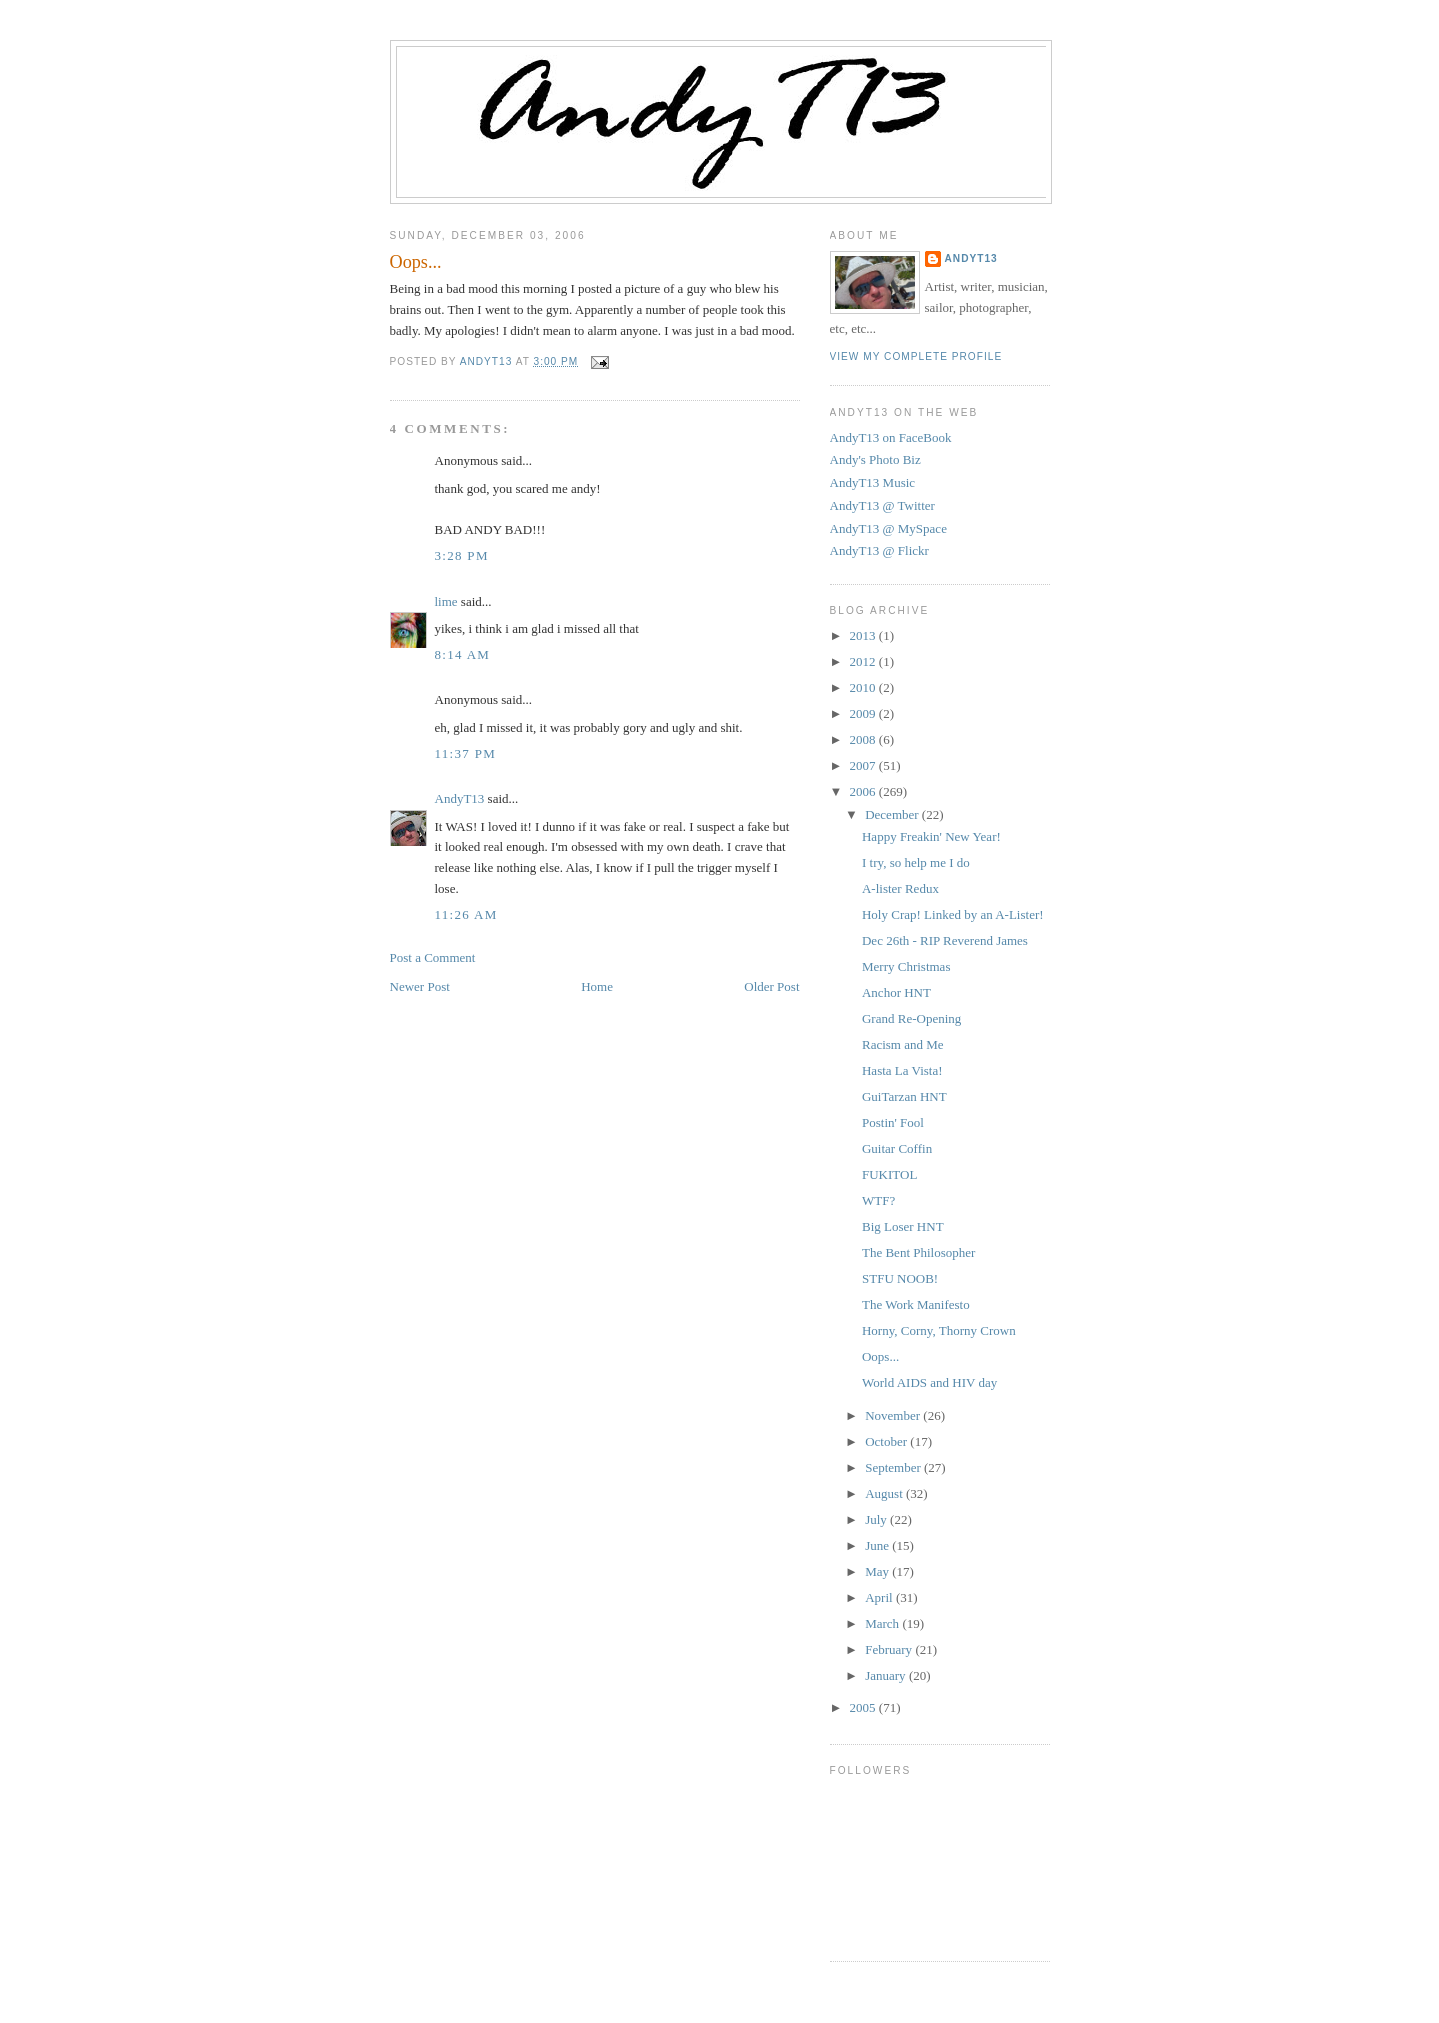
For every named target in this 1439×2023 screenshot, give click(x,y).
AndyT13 (460, 798)
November (894, 1415)
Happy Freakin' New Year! (931, 836)
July (877, 1519)
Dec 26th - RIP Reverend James (945, 940)
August (885, 1493)
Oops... (880, 1356)
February (890, 1649)
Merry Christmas (906, 966)
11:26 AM (466, 914)
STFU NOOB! (900, 1278)
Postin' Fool (893, 1122)
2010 (864, 687)
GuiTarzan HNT (904, 1096)
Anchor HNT (896, 992)
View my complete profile (916, 356)
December (893, 814)
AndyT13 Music (873, 482)
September (894, 1467)
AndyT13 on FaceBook (891, 437)
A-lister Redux (900, 888)
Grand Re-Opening (911, 1018)
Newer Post (420, 986)
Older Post (771, 986)
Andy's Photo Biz (875, 459)
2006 (864, 791)
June (878, 1545)
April (880, 1597)
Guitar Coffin (897, 1148)
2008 (864, 739)
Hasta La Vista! (902, 1070)
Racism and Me (903, 1044)
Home (597, 986)
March (883, 1623)
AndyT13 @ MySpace (888, 528)
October (887, 1441)
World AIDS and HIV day (929, 1382)
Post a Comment (433, 957)
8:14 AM (463, 654)
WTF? (878, 1200)
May (878, 1571)
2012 (864, 661)
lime (446, 601)
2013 (864, 635)
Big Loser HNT (903, 1226)
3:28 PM (462, 555)
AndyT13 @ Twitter (882, 505)
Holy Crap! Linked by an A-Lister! (953, 914)
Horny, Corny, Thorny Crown (939, 1330)
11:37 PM (466, 753)
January (887, 1675)
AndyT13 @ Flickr (879, 550)
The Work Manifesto (916, 1304)
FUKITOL (889, 1174)
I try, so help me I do (916, 862)
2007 (864, 765)
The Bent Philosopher (918, 1252)
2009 (864, 713)
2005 (864, 1707)
